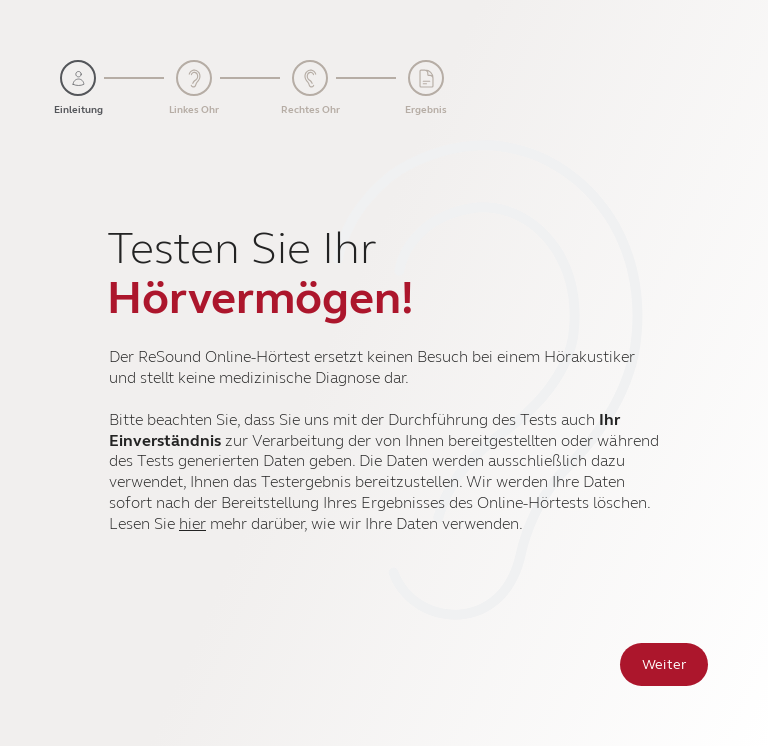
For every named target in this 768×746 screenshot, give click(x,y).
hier (192, 523)
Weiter (664, 664)
